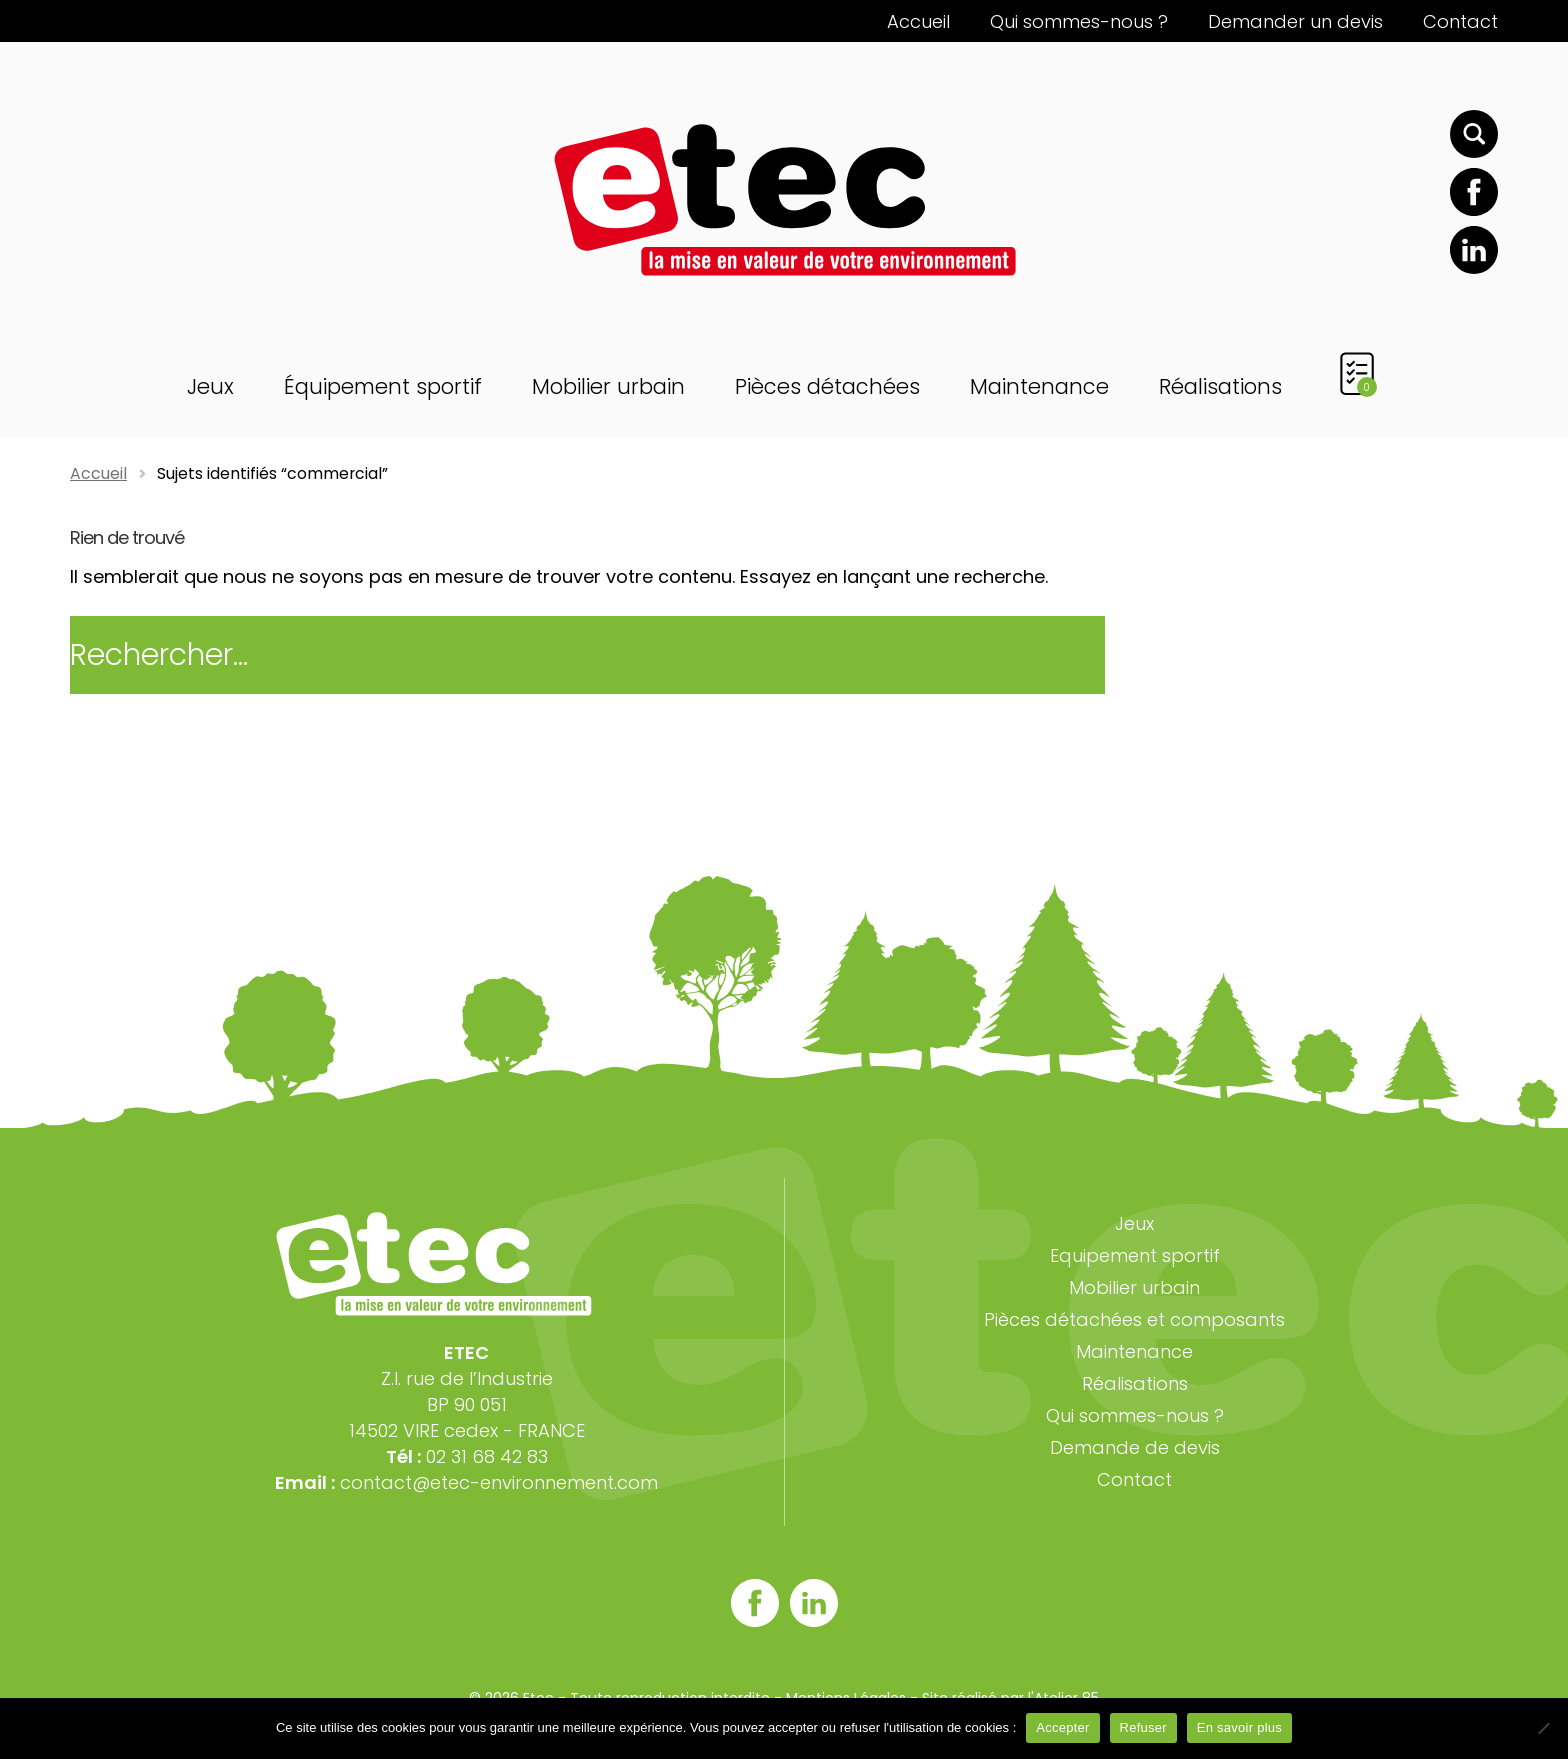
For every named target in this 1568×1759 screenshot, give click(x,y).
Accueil (918, 21)
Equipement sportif (1135, 1255)
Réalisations (1220, 386)
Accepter (1062, 1727)
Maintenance (1039, 386)
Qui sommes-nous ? (1079, 21)
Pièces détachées (827, 386)
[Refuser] (1543, 1728)
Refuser (1143, 1727)
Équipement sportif (383, 386)
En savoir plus (1239, 1727)
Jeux (210, 386)
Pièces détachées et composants (1134, 1319)
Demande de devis (1135, 1447)
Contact (1460, 21)
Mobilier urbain (608, 386)
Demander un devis (1295, 21)
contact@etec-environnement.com (499, 1482)
